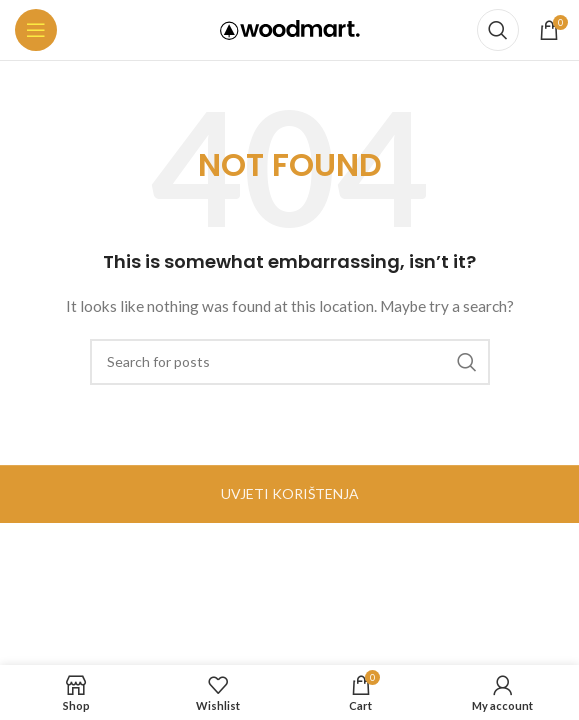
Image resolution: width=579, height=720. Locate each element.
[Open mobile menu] (36, 30)
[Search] (498, 30)
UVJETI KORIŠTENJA (290, 493)
